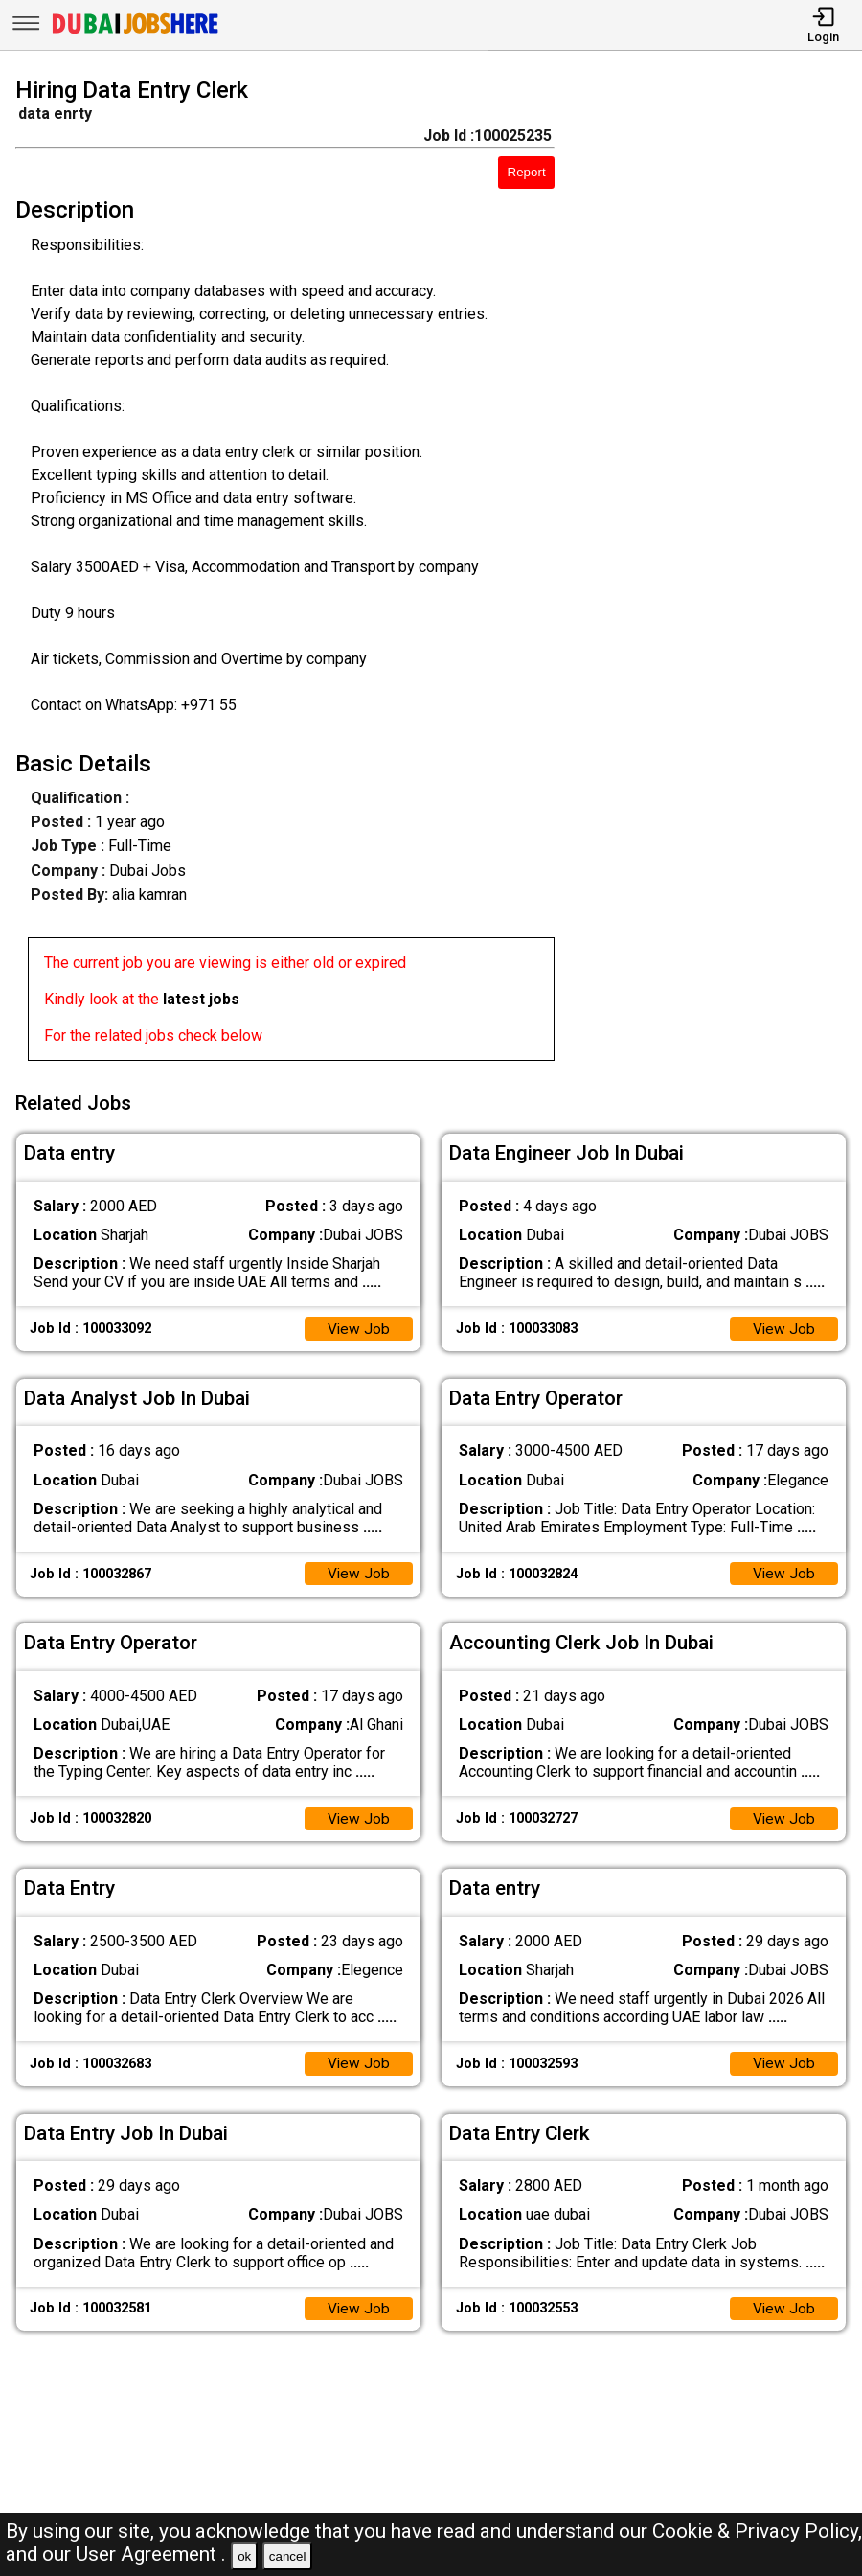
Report (527, 172)
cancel (287, 2556)
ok (244, 2556)
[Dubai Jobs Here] (135, 32)
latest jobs (201, 999)
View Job (358, 1326)
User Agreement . (151, 2553)
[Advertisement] (719, 573)
